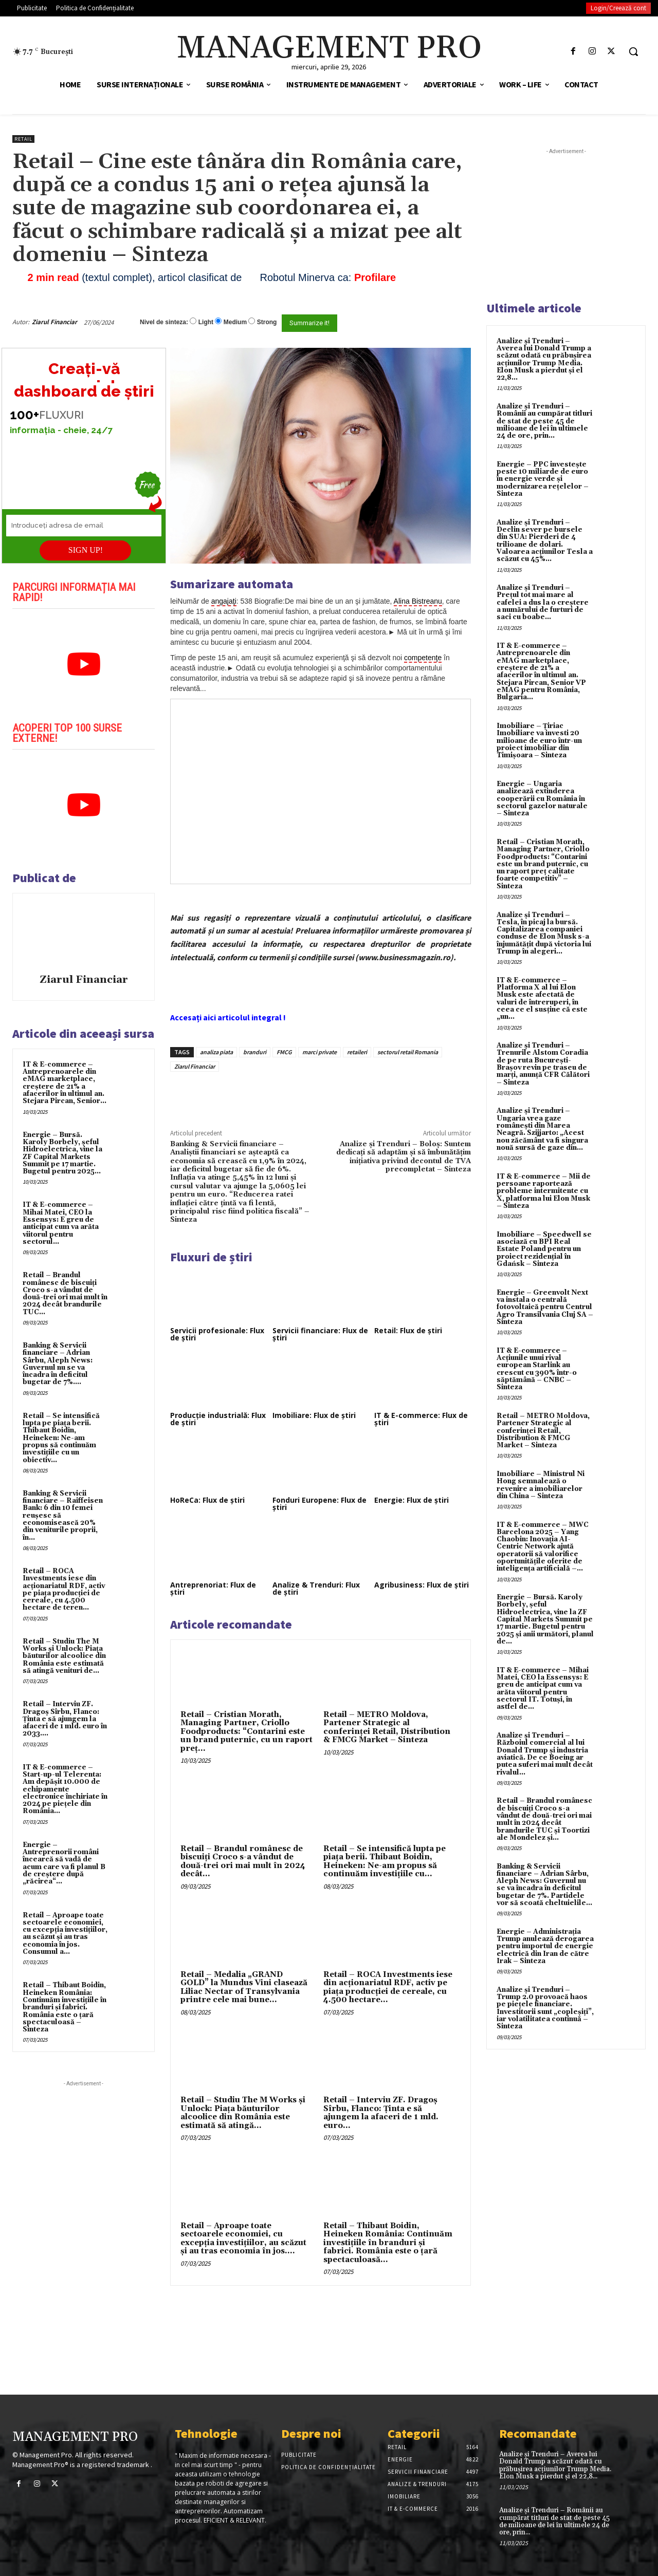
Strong (267, 322)
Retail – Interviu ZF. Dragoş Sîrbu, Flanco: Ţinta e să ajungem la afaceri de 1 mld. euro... (380, 2113)
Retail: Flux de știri (408, 1330)
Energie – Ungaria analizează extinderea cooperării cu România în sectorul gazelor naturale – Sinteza (542, 798)
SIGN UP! (85, 550)
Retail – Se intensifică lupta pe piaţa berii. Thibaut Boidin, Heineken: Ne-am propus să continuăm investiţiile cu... (384, 1861)
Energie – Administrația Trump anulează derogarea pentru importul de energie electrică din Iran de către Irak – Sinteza (545, 1946)
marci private (319, 1052)
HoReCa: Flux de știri (207, 1500)
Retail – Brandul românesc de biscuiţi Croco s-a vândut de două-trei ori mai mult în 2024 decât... (242, 1861)
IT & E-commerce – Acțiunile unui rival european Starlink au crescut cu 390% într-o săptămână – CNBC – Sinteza (537, 1369)
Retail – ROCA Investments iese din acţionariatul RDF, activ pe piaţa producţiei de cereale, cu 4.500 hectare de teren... (64, 1589)
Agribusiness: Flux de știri (421, 1585)
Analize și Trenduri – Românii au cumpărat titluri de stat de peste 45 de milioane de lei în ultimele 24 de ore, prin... (544, 421)
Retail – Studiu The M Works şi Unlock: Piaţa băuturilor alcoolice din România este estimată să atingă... (242, 2113)
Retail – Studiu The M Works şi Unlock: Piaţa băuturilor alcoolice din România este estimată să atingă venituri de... (64, 1656)
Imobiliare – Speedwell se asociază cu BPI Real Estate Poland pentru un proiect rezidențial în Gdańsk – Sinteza (544, 1249)
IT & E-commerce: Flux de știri (421, 1418)
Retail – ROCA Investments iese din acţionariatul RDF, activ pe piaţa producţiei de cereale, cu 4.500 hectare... (387, 1987)
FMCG (284, 1052)
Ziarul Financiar (54, 322)
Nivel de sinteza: (164, 322)
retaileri (357, 1052)
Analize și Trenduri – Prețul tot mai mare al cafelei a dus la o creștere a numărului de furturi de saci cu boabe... (543, 602)
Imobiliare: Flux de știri (314, 1415)
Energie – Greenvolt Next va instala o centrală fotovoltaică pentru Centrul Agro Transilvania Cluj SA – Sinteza (545, 1307)
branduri (254, 1052)
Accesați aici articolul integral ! (228, 1017)
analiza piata (216, 1052)
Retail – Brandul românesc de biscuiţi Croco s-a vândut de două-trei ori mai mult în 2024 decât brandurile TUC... (65, 1293)
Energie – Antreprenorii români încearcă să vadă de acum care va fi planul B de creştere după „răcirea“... (64, 1863)
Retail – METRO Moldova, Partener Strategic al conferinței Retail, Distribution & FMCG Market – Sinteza (386, 1727)
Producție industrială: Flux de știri (218, 1418)
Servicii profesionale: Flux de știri (217, 1334)
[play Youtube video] (83, 664)
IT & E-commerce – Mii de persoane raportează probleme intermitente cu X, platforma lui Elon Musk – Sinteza (544, 1191)
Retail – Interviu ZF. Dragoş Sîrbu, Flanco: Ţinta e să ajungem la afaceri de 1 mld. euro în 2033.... (65, 1719)
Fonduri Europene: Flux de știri (319, 1503)
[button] (633, 51)
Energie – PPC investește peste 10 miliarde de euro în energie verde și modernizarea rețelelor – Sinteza (543, 479)
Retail (23, 139)
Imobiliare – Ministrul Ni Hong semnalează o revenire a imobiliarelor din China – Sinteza (540, 1485)
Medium (235, 322)
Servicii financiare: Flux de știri (320, 1334)
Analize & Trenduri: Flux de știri (316, 1588)
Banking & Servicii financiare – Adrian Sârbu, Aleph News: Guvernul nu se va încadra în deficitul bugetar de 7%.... (58, 1363)
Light (205, 322)
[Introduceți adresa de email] (83, 525)
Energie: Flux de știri (411, 1500)
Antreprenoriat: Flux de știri (213, 1588)
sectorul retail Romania (407, 1052)
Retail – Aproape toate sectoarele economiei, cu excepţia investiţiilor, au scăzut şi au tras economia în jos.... (243, 2238)
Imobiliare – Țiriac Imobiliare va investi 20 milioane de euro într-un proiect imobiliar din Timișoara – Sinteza (539, 740)
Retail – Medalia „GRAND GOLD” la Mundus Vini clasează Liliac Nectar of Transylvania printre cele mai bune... (243, 1987)
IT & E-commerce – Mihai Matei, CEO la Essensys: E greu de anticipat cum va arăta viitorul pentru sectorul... (61, 1223)
